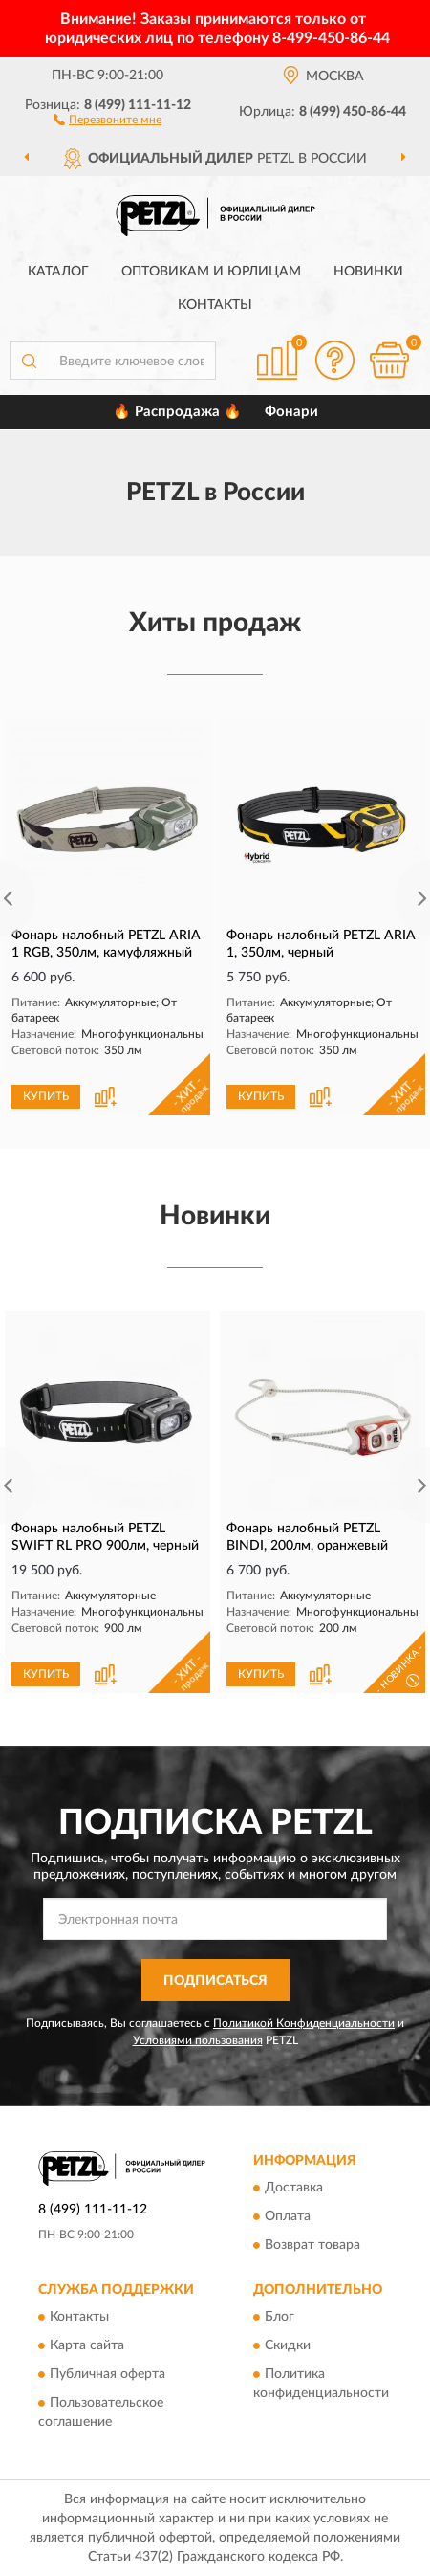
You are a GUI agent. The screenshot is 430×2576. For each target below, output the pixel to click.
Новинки (368, 271)
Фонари (291, 412)
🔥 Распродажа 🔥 (177, 412)
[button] (107, 118)
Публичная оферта (107, 2375)
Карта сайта (87, 2346)
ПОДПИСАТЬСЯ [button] (215, 1981)
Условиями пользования (198, 2040)
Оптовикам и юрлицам (211, 271)
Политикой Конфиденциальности (304, 2023)
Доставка (294, 2188)
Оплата (288, 2217)
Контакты (215, 305)
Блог (279, 2317)
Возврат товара (312, 2246)
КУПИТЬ (46, 1096)
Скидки (288, 2346)
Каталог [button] (58, 271)
